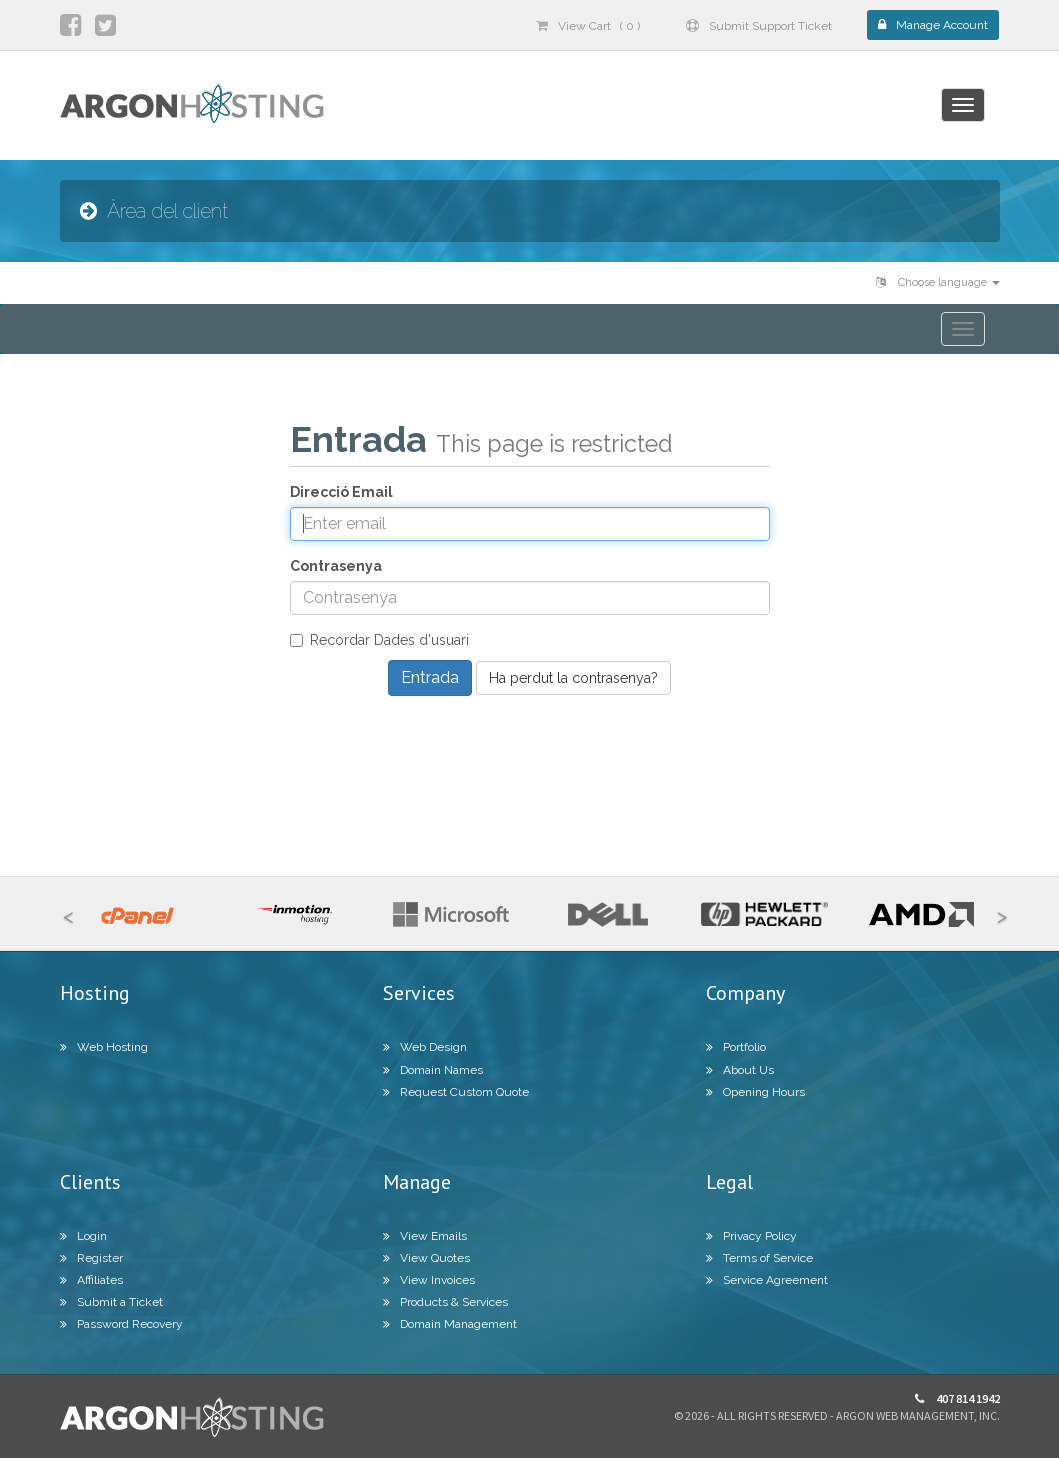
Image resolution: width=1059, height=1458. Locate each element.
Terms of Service (759, 1258)
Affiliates (91, 1280)
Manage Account (933, 25)
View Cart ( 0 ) (588, 26)
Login (83, 1236)
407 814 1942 (957, 1398)
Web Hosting (104, 1047)
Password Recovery (121, 1324)
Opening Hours (755, 1092)
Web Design (425, 1047)
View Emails (425, 1236)
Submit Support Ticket (759, 26)
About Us (740, 1070)
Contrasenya (336, 566)
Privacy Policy (751, 1236)
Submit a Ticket (111, 1302)
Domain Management (450, 1324)
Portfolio (736, 1047)
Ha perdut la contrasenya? (573, 678)
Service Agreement (767, 1280)
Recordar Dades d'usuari (379, 640)
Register (91, 1258)
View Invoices (429, 1280)
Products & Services (445, 1302)
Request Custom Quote (456, 1092)
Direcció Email (341, 492)
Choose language (938, 282)
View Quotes (426, 1258)
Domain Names (433, 1070)
